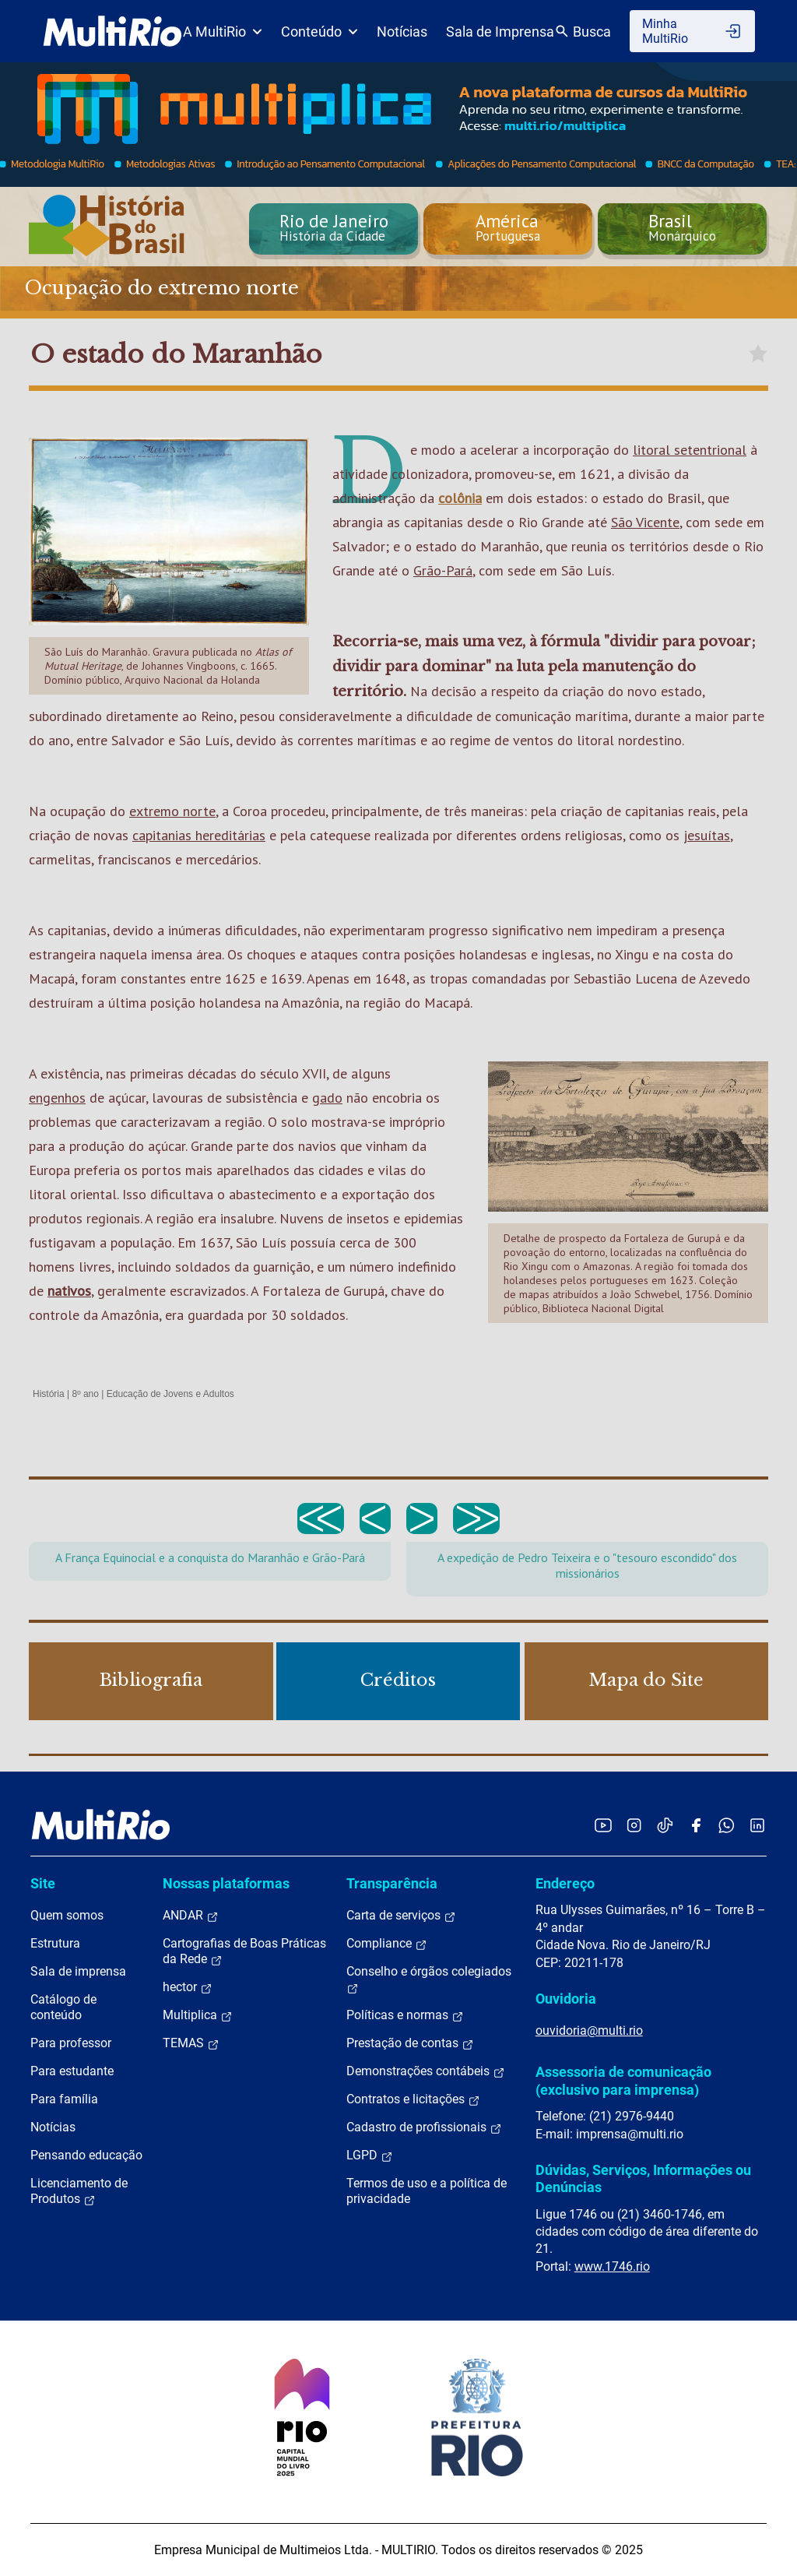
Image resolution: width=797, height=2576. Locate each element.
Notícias (402, 31)
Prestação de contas (410, 2043)
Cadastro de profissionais (424, 2127)
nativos (69, 1291)
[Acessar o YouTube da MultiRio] (603, 1825)
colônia (460, 498)
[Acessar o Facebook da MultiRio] (695, 1825)
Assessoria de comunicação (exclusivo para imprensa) (623, 2080)
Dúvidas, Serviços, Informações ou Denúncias (643, 2178)
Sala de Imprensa (500, 31)
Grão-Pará (442, 570)
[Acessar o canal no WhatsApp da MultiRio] (726, 1825)
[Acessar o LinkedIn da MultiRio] (757, 1825)
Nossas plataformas (226, 1883)
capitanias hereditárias (198, 835)
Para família (64, 2099)
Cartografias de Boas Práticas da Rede (244, 1951)
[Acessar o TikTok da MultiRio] (665, 1825)
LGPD (369, 2155)
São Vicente (645, 522)
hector (187, 1987)
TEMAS (191, 2043)
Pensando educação (86, 2155)
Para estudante (72, 2071)
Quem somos (67, 1915)
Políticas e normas (405, 2015)
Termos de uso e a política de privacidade (426, 2191)
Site (42, 1883)
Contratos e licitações (413, 2099)
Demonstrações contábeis (425, 2071)
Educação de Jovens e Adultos (170, 1393)
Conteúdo (319, 31)
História (49, 1393)
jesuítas (706, 835)
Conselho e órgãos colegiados (428, 1979)
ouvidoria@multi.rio (589, 2030)
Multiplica (198, 2015)
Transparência (391, 1883)
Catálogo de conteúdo (63, 2007)
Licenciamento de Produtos (79, 2191)
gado (327, 1098)
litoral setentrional (689, 450)
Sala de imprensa (78, 1971)
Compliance (386, 1943)
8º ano (85, 1393)
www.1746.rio (612, 2266)
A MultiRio (222, 31)
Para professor (70, 2043)
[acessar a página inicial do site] (112, 31)
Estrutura (55, 1943)
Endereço (565, 1883)
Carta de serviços (401, 1915)
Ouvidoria (565, 1998)
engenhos (57, 1098)
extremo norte (172, 811)
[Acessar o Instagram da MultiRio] (634, 1825)
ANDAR (191, 1915)
